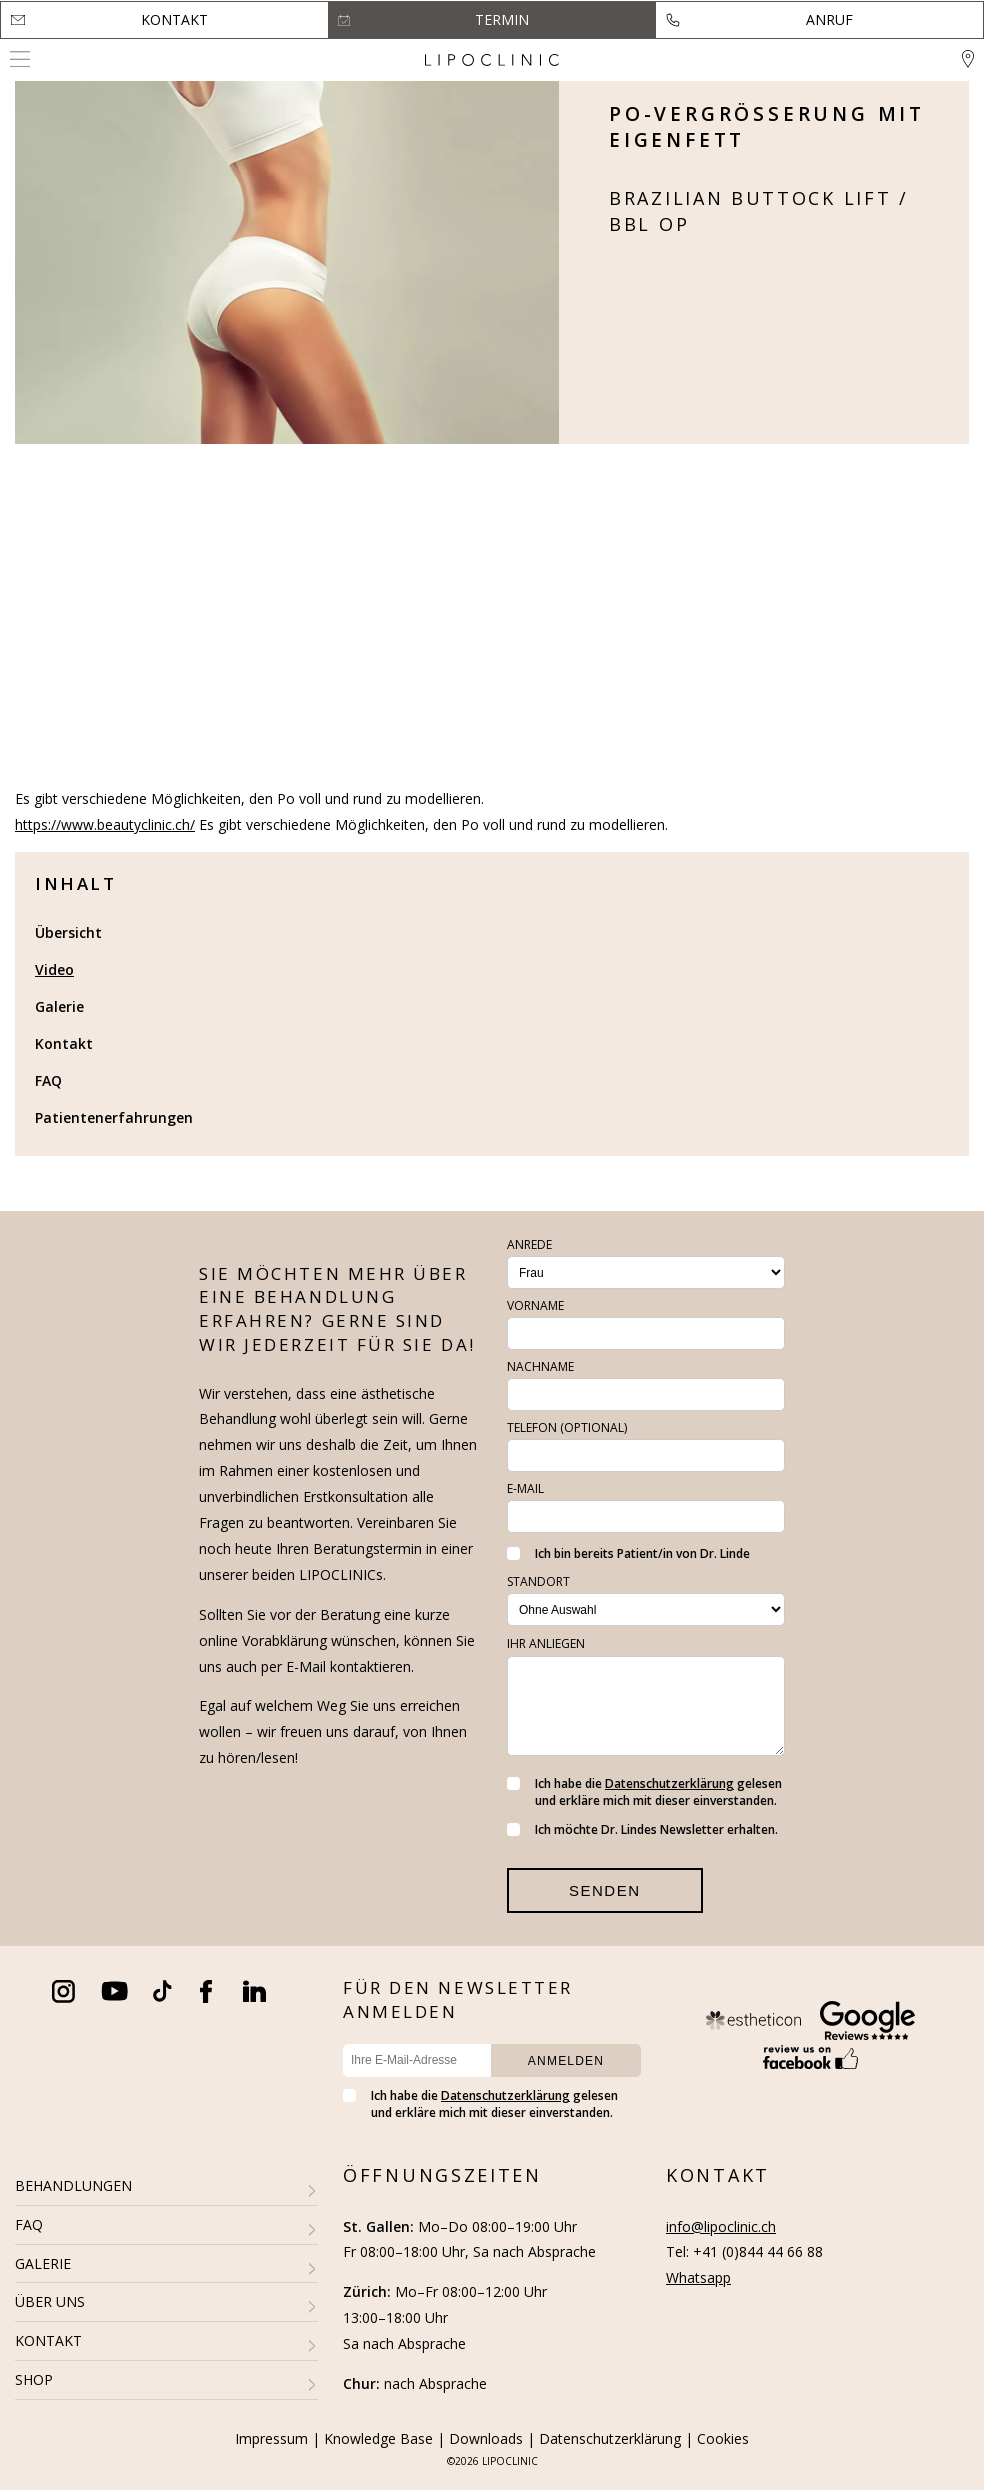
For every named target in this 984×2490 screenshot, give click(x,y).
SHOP (34, 2379)
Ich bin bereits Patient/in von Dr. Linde (628, 1553)
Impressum (271, 2438)
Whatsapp (698, 2277)
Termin (502, 19)
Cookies (723, 2438)
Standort (538, 1581)
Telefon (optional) (567, 1427)
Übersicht (68, 932)
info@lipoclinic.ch (721, 2226)
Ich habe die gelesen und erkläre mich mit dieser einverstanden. (644, 1792)
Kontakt (174, 19)
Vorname (535, 1305)
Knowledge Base (378, 2438)
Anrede (529, 1244)
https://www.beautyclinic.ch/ (105, 824)
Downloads (486, 2438)
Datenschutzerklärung (669, 1783)
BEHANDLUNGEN (73, 2185)
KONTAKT (48, 2340)
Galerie (59, 1006)
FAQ (48, 1080)
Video (54, 969)
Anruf (829, 19)
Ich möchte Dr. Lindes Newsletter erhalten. (642, 1829)
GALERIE (43, 2263)
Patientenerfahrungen (114, 1117)
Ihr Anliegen (546, 1643)
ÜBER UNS (50, 2301)
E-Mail (525, 1488)
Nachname (540, 1366)
